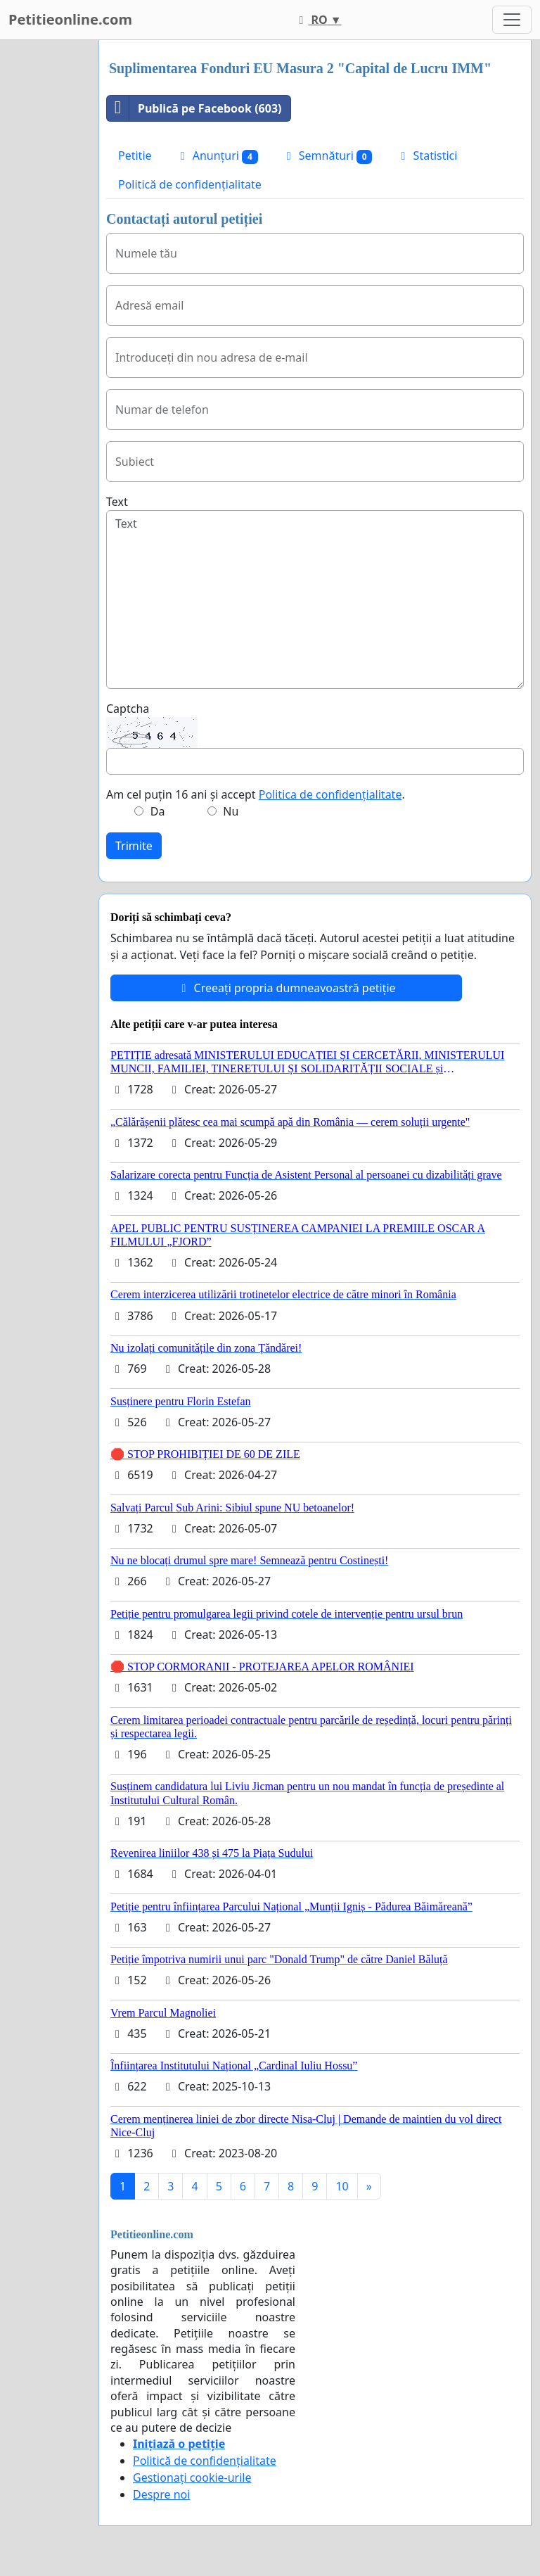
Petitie (135, 155)
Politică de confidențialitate (190, 184)
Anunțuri (217, 156)
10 (341, 2186)
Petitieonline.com (70, 19)
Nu (230, 811)
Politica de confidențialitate (330, 794)
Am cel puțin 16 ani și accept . (255, 794)
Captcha (127, 708)
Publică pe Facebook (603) (194, 108)
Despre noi (161, 2494)
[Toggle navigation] (512, 20)
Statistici (426, 155)
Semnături (327, 156)
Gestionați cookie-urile (192, 2477)
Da (157, 811)
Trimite (134, 846)
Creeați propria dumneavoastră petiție (285, 988)
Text (117, 501)
